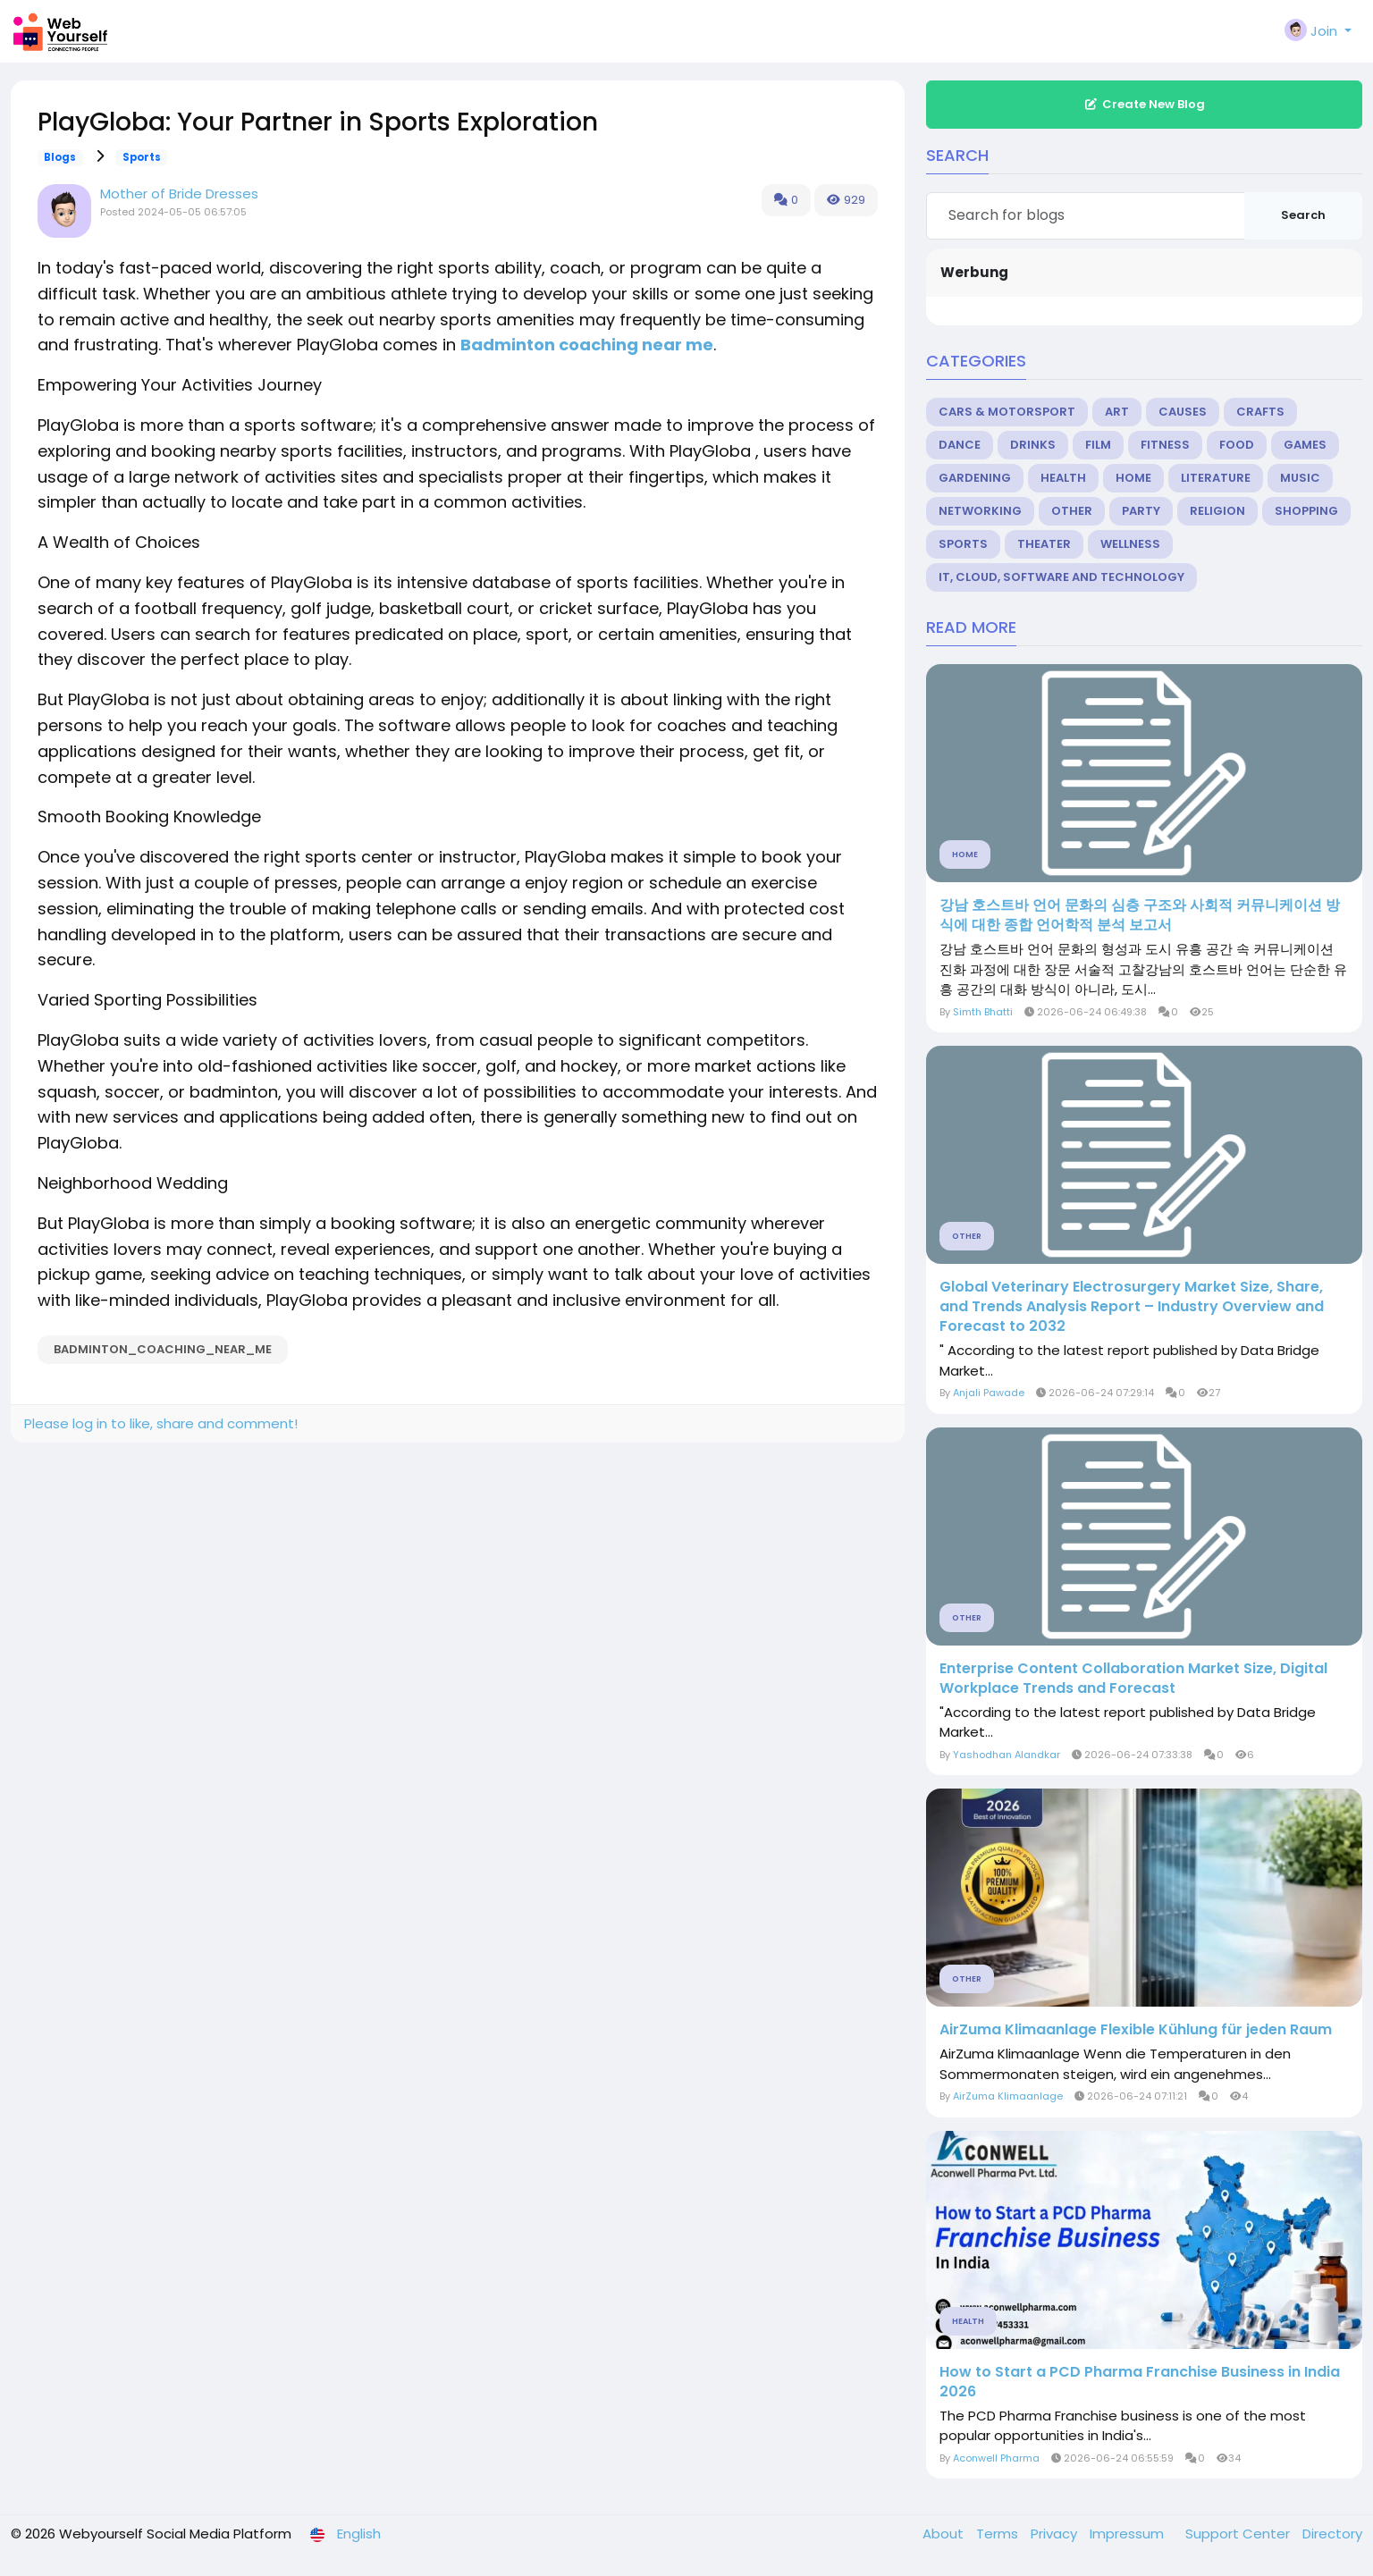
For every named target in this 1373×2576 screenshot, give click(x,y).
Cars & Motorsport (1007, 411)
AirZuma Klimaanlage (1008, 2096)
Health (1063, 477)
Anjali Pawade (988, 1392)
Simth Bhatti (983, 1012)
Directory (1332, 2533)
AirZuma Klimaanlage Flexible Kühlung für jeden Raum (1135, 2030)
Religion (1217, 510)
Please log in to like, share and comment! (161, 1423)
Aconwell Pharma (996, 2458)
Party (1141, 510)
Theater (1044, 543)
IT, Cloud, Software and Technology (1061, 576)
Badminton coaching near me (586, 344)
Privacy (1056, 2533)
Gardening (975, 477)
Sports (141, 157)
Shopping (1306, 510)
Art (1117, 411)
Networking (980, 510)
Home (1133, 477)
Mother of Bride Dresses (179, 193)
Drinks (1033, 444)
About (944, 2533)
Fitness (1165, 444)
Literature (1216, 477)
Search (1303, 214)
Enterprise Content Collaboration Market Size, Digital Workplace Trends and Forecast (1133, 1678)
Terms (999, 2533)
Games (1305, 444)
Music (1300, 477)
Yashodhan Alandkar (1006, 1754)
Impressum (1128, 2533)
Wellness (1130, 543)
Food (1236, 444)
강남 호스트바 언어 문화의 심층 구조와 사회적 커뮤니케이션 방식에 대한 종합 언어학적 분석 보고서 (1139, 915)
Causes (1182, 411)
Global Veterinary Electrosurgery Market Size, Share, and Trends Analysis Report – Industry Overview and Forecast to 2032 (1131, 1306)
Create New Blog (1144, 104)
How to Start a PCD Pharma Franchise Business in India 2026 (1139, 2382)
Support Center (1239, 2533)
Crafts (1260, 411)
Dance (960, 444)
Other (1071, 510)
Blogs (60, 157)
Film (1098, 444)
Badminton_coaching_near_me (163, 1349)
